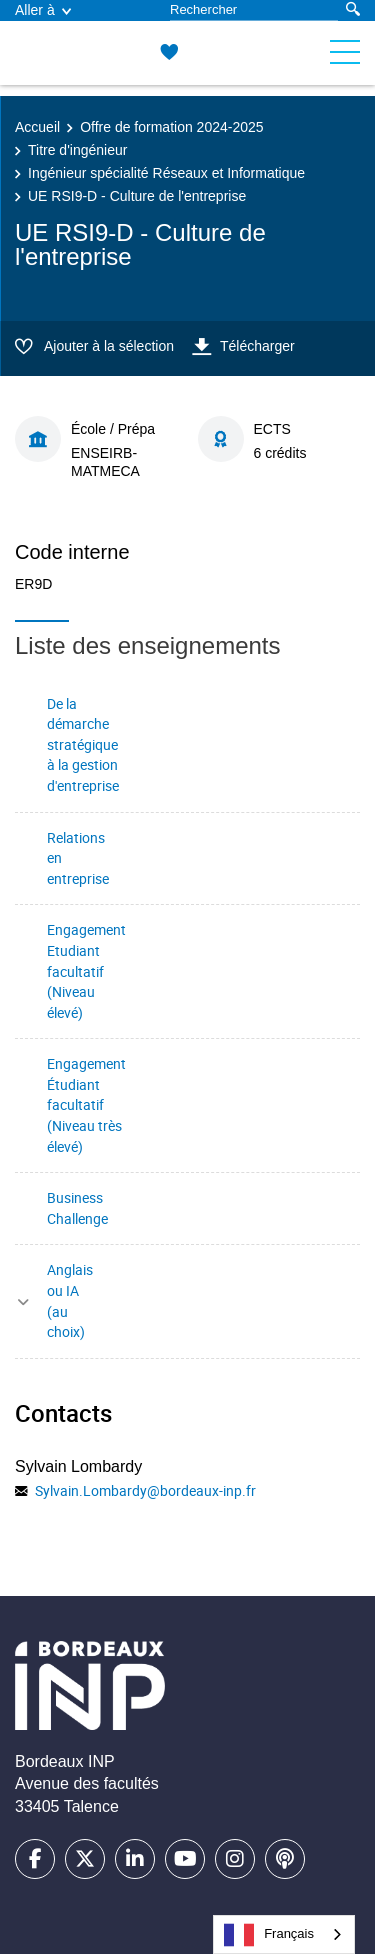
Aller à (43, 10)
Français (269, 1935)
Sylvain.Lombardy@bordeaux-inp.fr (145, 1490)
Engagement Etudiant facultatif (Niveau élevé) (86, 970)
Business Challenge (77, 1208)
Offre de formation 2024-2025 (171, 127)
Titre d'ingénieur (77, 150)
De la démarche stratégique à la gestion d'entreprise (83, 744)
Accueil (37, 127)
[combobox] (284, 1934)
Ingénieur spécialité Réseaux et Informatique (166, 173)
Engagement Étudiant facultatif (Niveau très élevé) (86, 1104)
